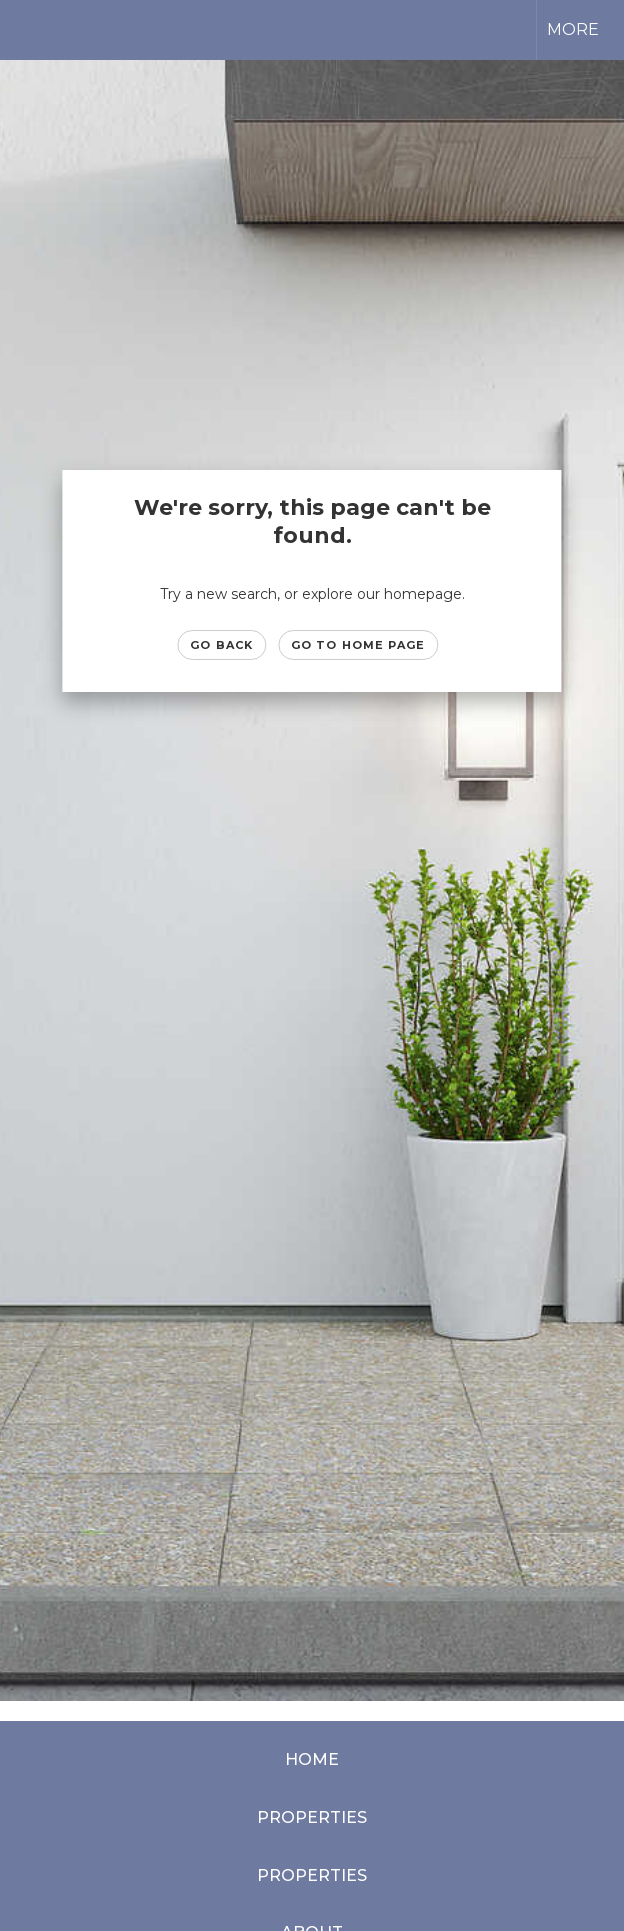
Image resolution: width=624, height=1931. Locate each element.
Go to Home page (358, 645)
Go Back (221, 645)
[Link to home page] (25, 30)
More (573, 29)
